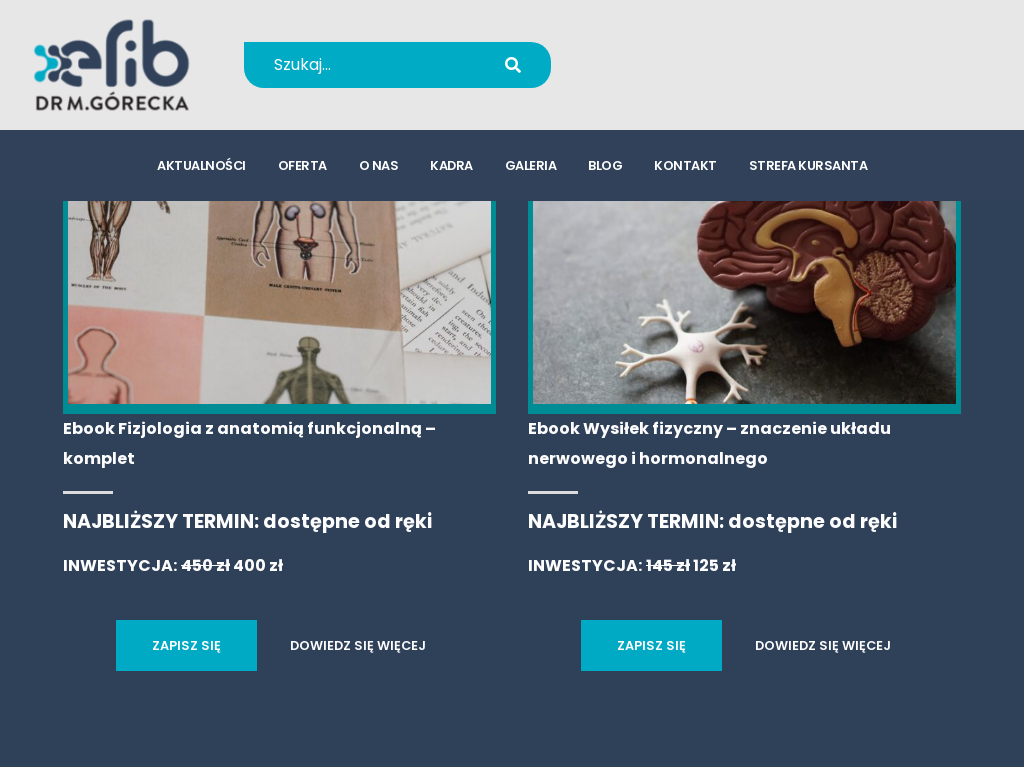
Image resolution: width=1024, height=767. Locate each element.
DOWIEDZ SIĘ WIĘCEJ (358, 645)
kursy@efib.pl (689, 77)
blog (605, 165)
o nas (379, 165)
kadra (451, 165)
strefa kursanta (808, 165)
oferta (302, 165)
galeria (531, 165)
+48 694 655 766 (702, 51)
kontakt (685, 165)
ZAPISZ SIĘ (186, 645)
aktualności (201, 165)
